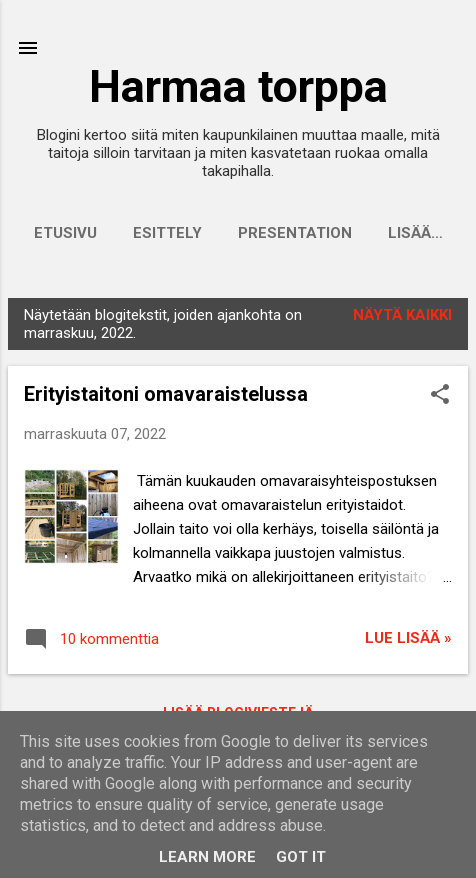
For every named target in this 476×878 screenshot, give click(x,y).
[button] (440, 396)
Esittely (167, 233)
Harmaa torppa (238, 86)
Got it (301, 857)
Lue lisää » (408, 638)
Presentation (295, 233)
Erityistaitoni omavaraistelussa (166, 394)
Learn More (207, 857)
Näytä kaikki (402, 315)
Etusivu (65, 233)
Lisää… (415, 233)
